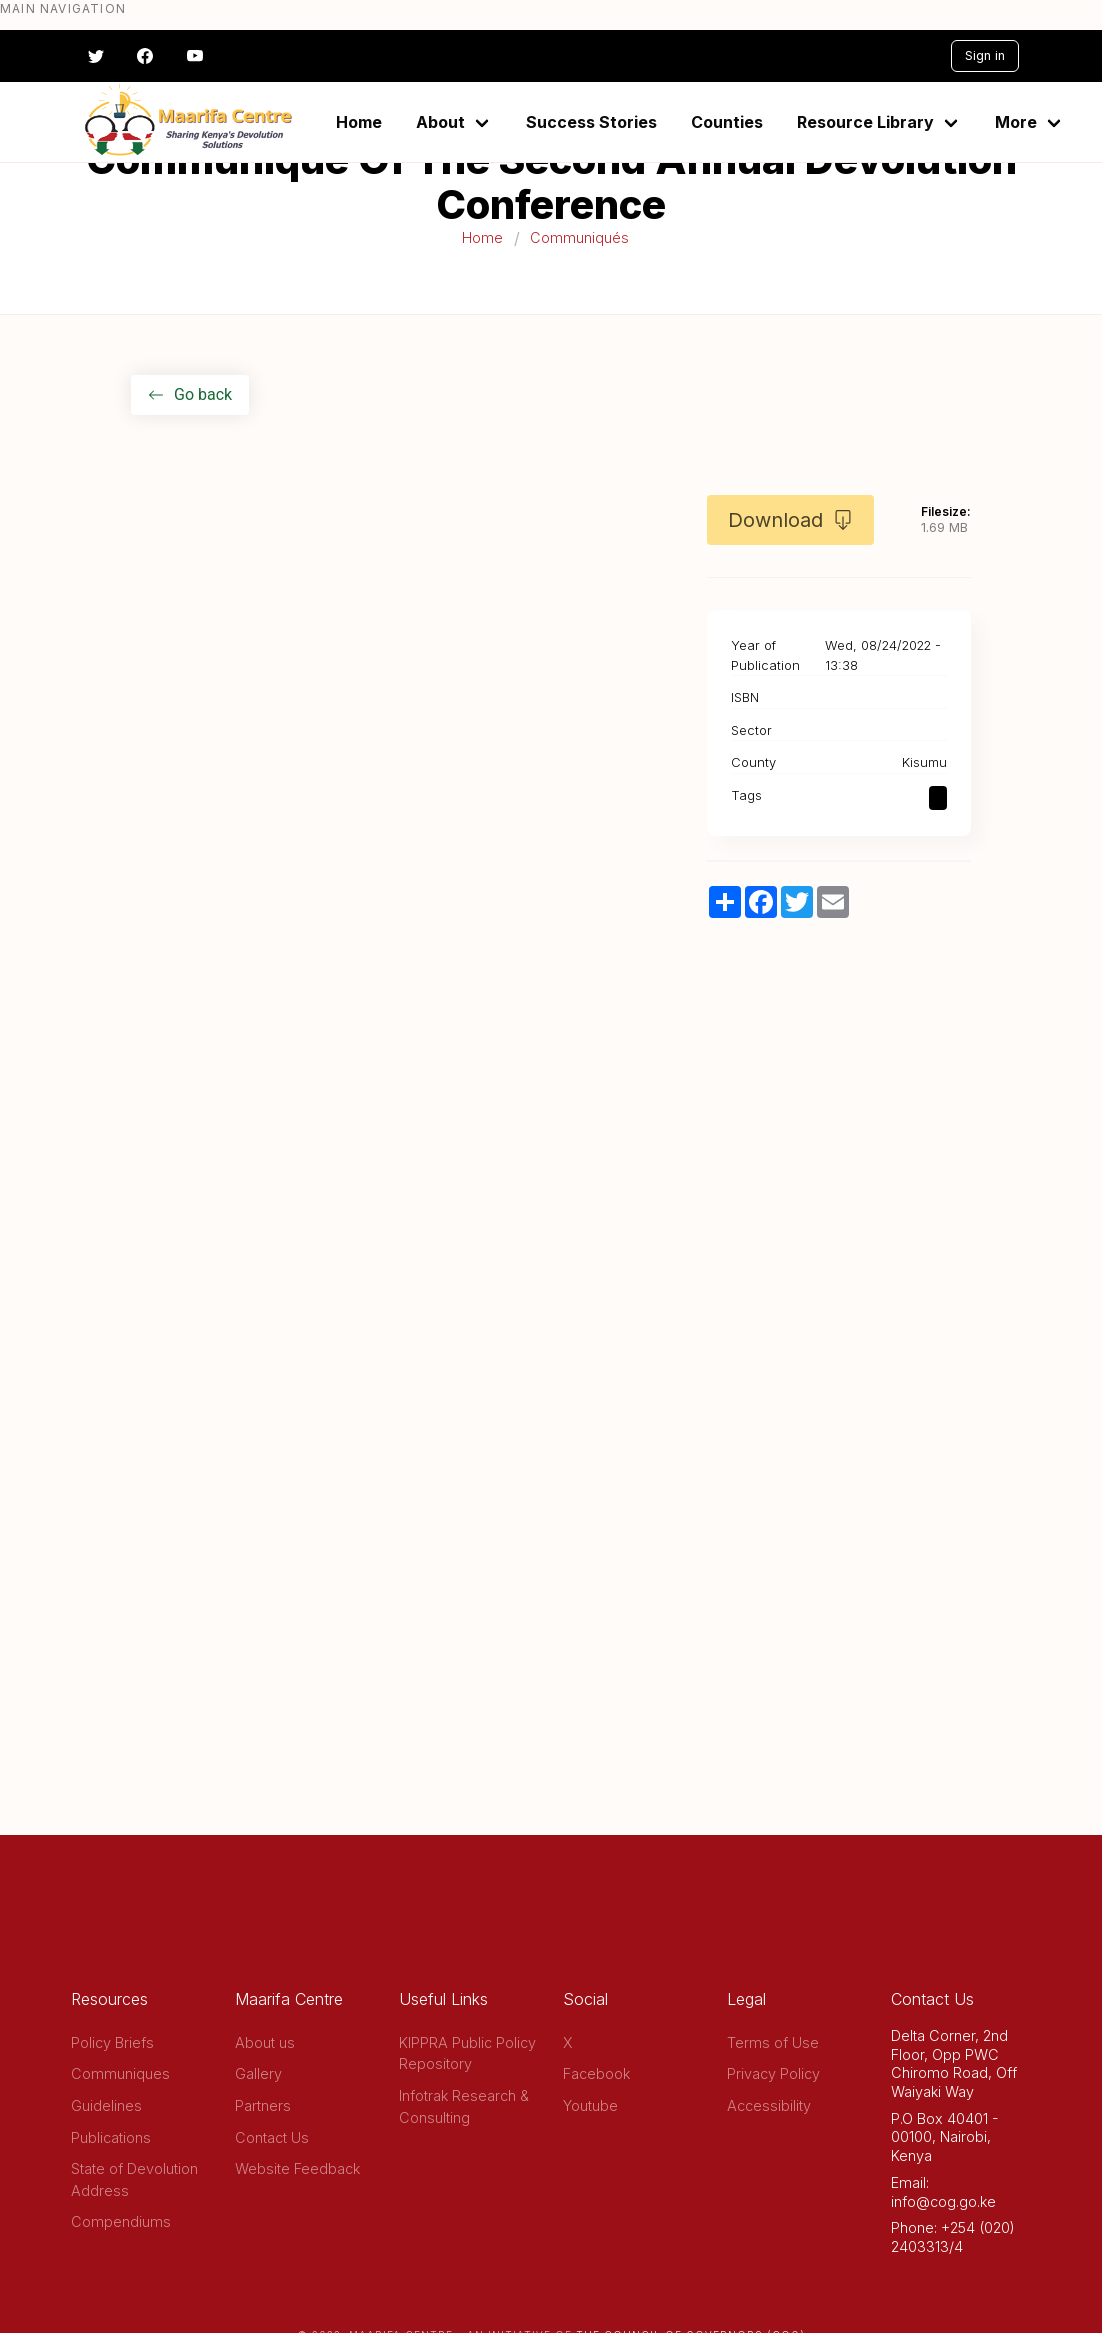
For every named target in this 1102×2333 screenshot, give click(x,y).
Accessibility (769, 2105)
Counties (727, 122)
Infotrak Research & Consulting (464, 2106)
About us (265, 2042)
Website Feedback (297, 2168)
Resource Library (865, 122)
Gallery (258, 2073)
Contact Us (272, 2137)
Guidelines (106, 2105)
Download (790, 520)
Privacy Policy (773, 2073)
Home (359, 122)
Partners (263, 2105)
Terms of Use (773, 2042)
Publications (111, 2137)
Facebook (596, 2073)
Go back (190, 394)
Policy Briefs (112, 2042)
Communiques (120, 2073)
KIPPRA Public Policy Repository (467, 2053)
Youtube (590, 2105)
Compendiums (121, 2221)
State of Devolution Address (134, 2179)
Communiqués (579, 237)
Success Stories (591, 122)
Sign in (985, 55)
